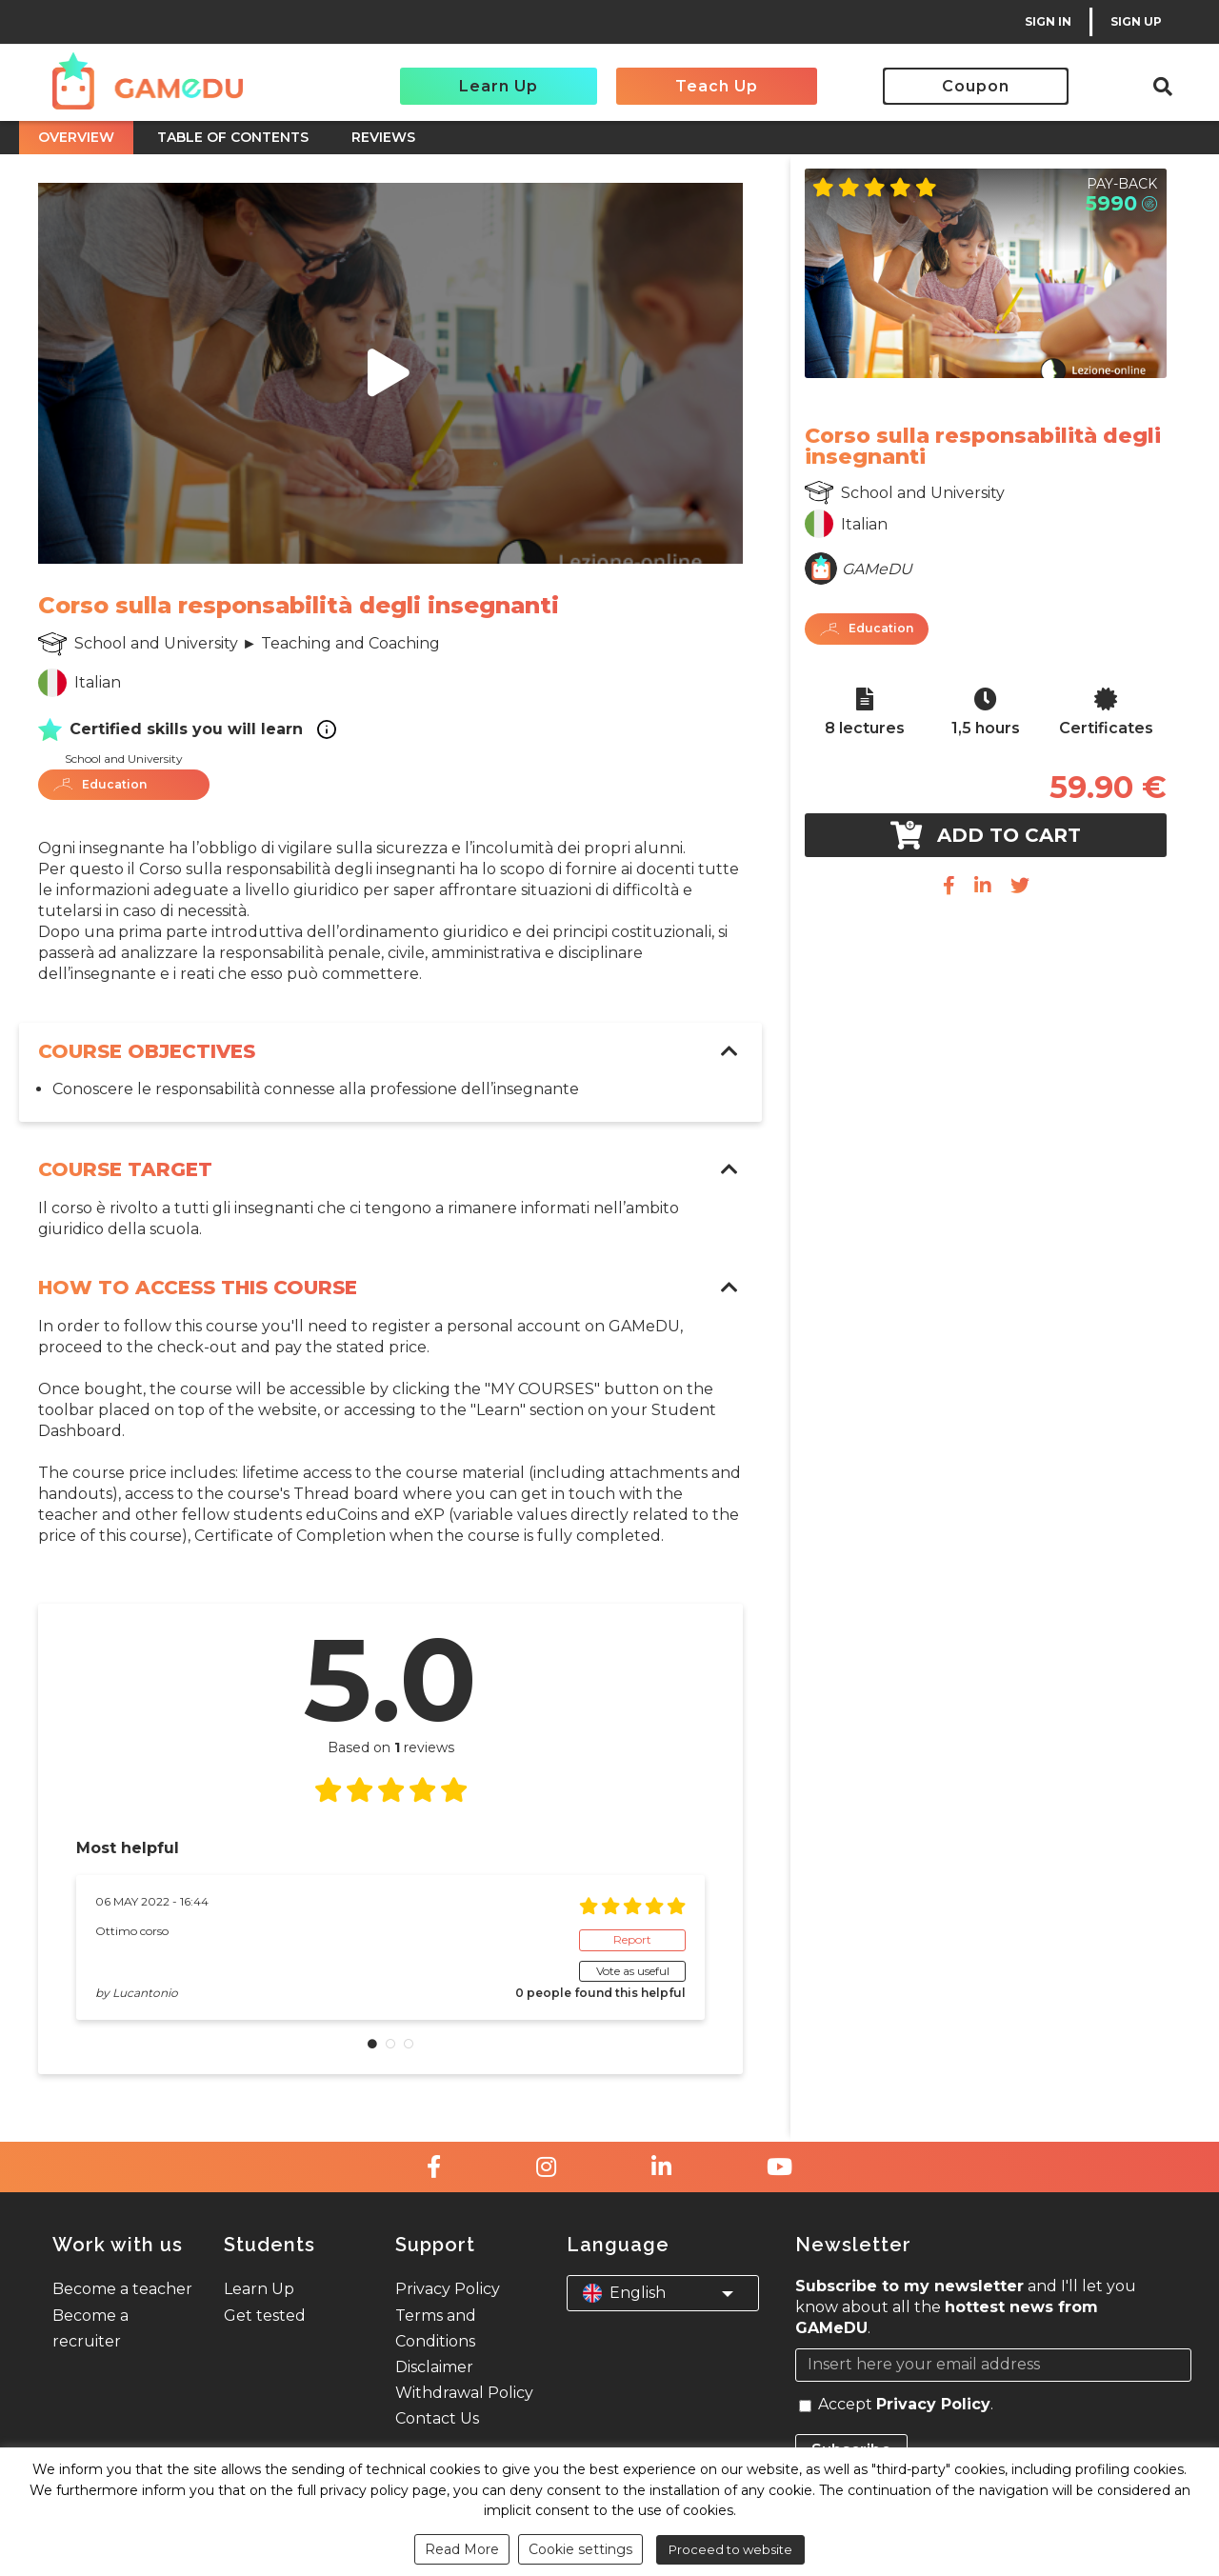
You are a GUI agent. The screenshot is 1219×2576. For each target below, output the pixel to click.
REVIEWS (383, 137)
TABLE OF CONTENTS (233, 137)
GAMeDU (877, 569)
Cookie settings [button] (580, 2549)
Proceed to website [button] (730, 2549)
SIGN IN (1048, 21)
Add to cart (985, 835)
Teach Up (716, 86)
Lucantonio (145, 1993)
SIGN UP (1136, 21)
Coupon (975, 86)
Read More (462, 2549)
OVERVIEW (76, 137)
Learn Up (498, 86)
